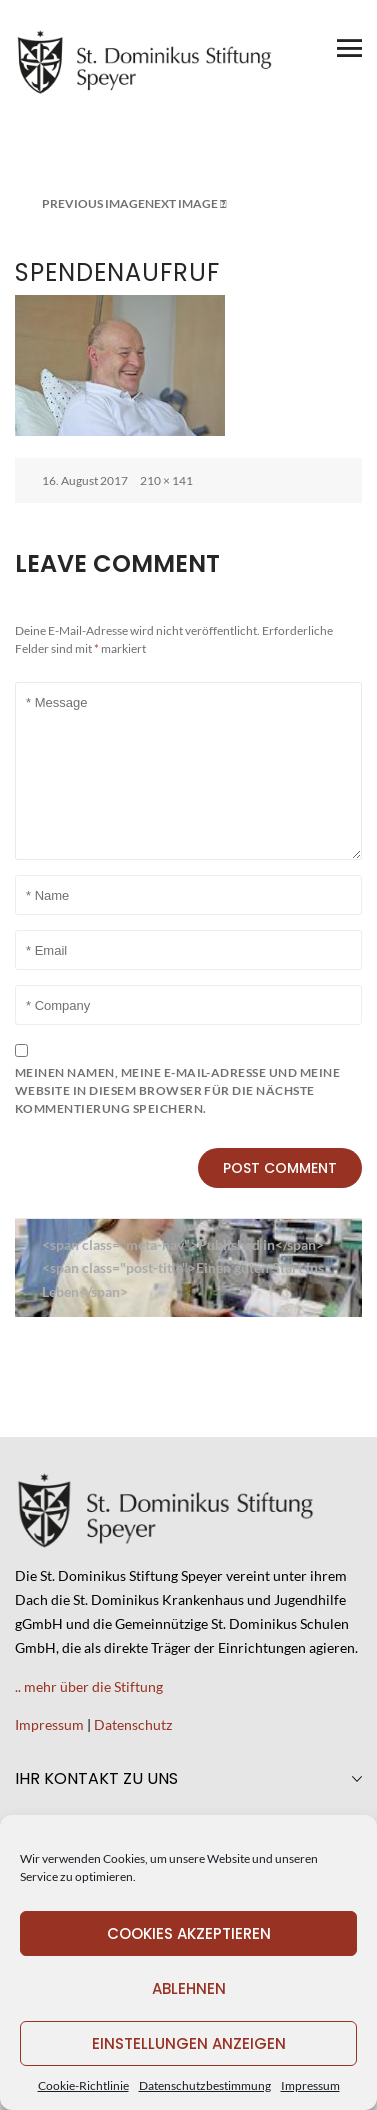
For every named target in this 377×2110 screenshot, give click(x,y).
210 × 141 (166, 480)
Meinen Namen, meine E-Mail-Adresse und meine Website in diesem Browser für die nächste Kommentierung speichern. (177, 1090)
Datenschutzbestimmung (205, 2085)
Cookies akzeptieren (189, 1933)
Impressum (310, 2085)
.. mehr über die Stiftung (89, 1686)
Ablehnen (189, 1988)
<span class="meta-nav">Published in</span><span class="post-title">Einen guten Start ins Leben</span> (183, 1268)
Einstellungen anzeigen (189, 2043)
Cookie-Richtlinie (83, 2085)
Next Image (181, 203)
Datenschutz (133, 1724)
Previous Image (93, 203)
